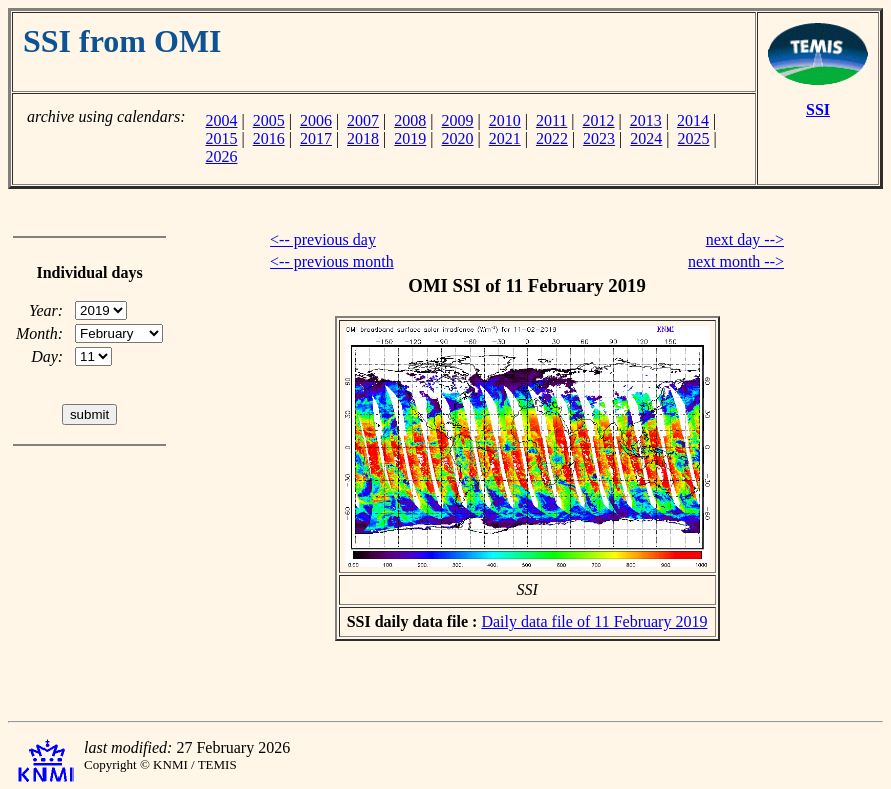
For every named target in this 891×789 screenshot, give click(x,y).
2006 (316, 120)
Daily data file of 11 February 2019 (594, 621)
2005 (269, 120)
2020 (458, 138)
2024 (646, 138)
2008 (410, 120)
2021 (505, 138)
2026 (221, 156)
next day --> (745, 239)
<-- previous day (323, 239)
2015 (221, 138)
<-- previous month (332, 261)
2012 (599, 120)
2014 (693, 120)
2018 (363, 138)
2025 (694, 138)
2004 (221, 120)
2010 (505, 120)
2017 (316, 138)
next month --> (736, 261)
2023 (599, 138)
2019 (410, 138)
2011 (551, 120)
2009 (458, 120)
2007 (363, 120)
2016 (269, 138)
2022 (552, 138)
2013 (646, 120)
